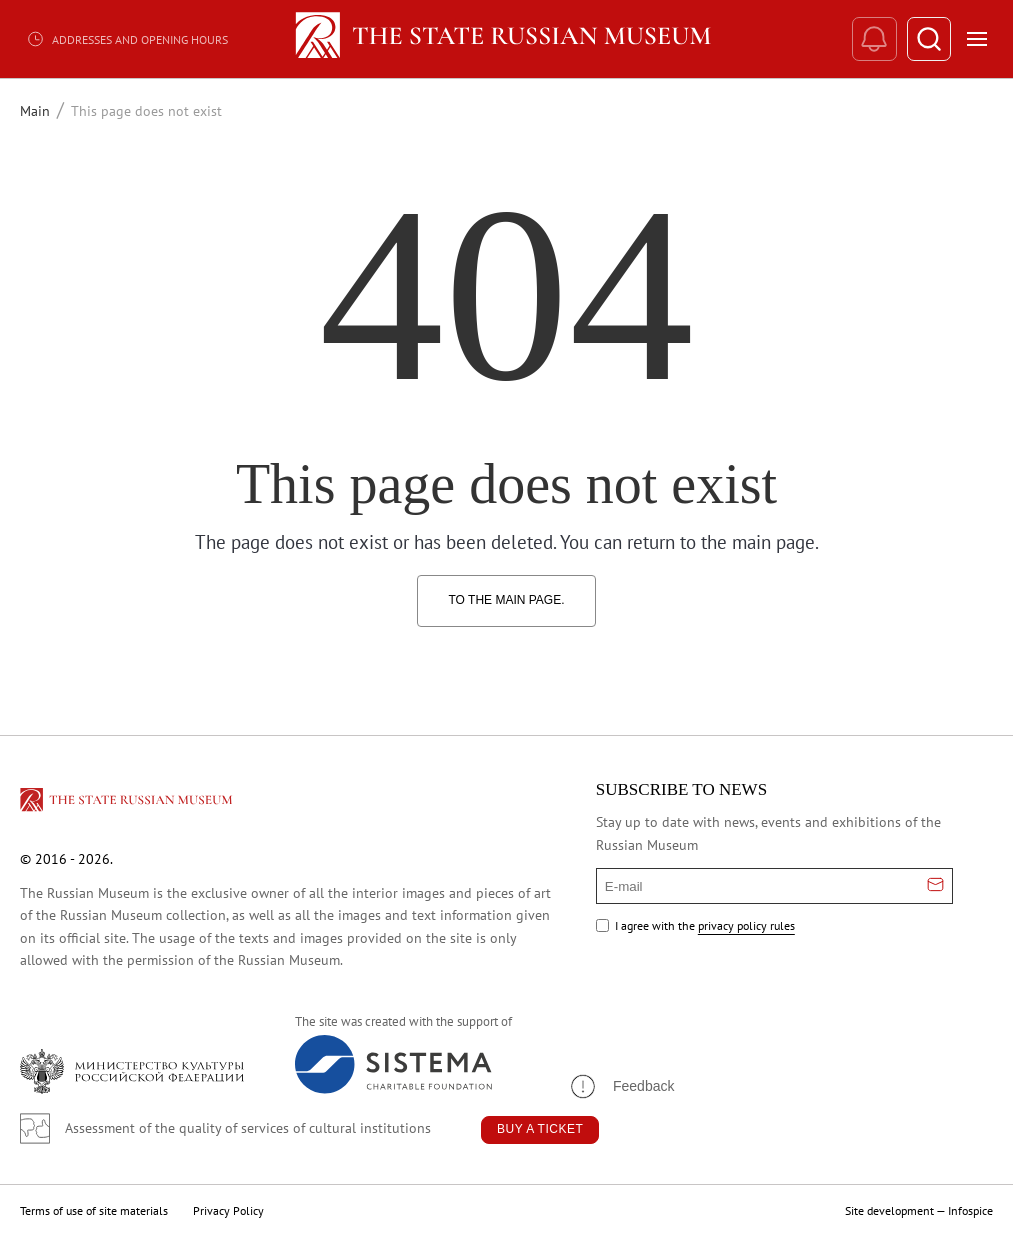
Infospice (970, 1210)
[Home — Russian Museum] (506, 39)
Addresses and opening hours (127, 39)
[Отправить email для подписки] (935, 886)
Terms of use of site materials (94, 1210)
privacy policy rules (746, 925)
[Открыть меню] (977, 39)
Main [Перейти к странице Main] (35, 111)
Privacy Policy (228, 1210)
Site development (889, 1210)
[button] (621, 1086)
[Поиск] (928, 39)
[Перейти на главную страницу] (128, 803)
